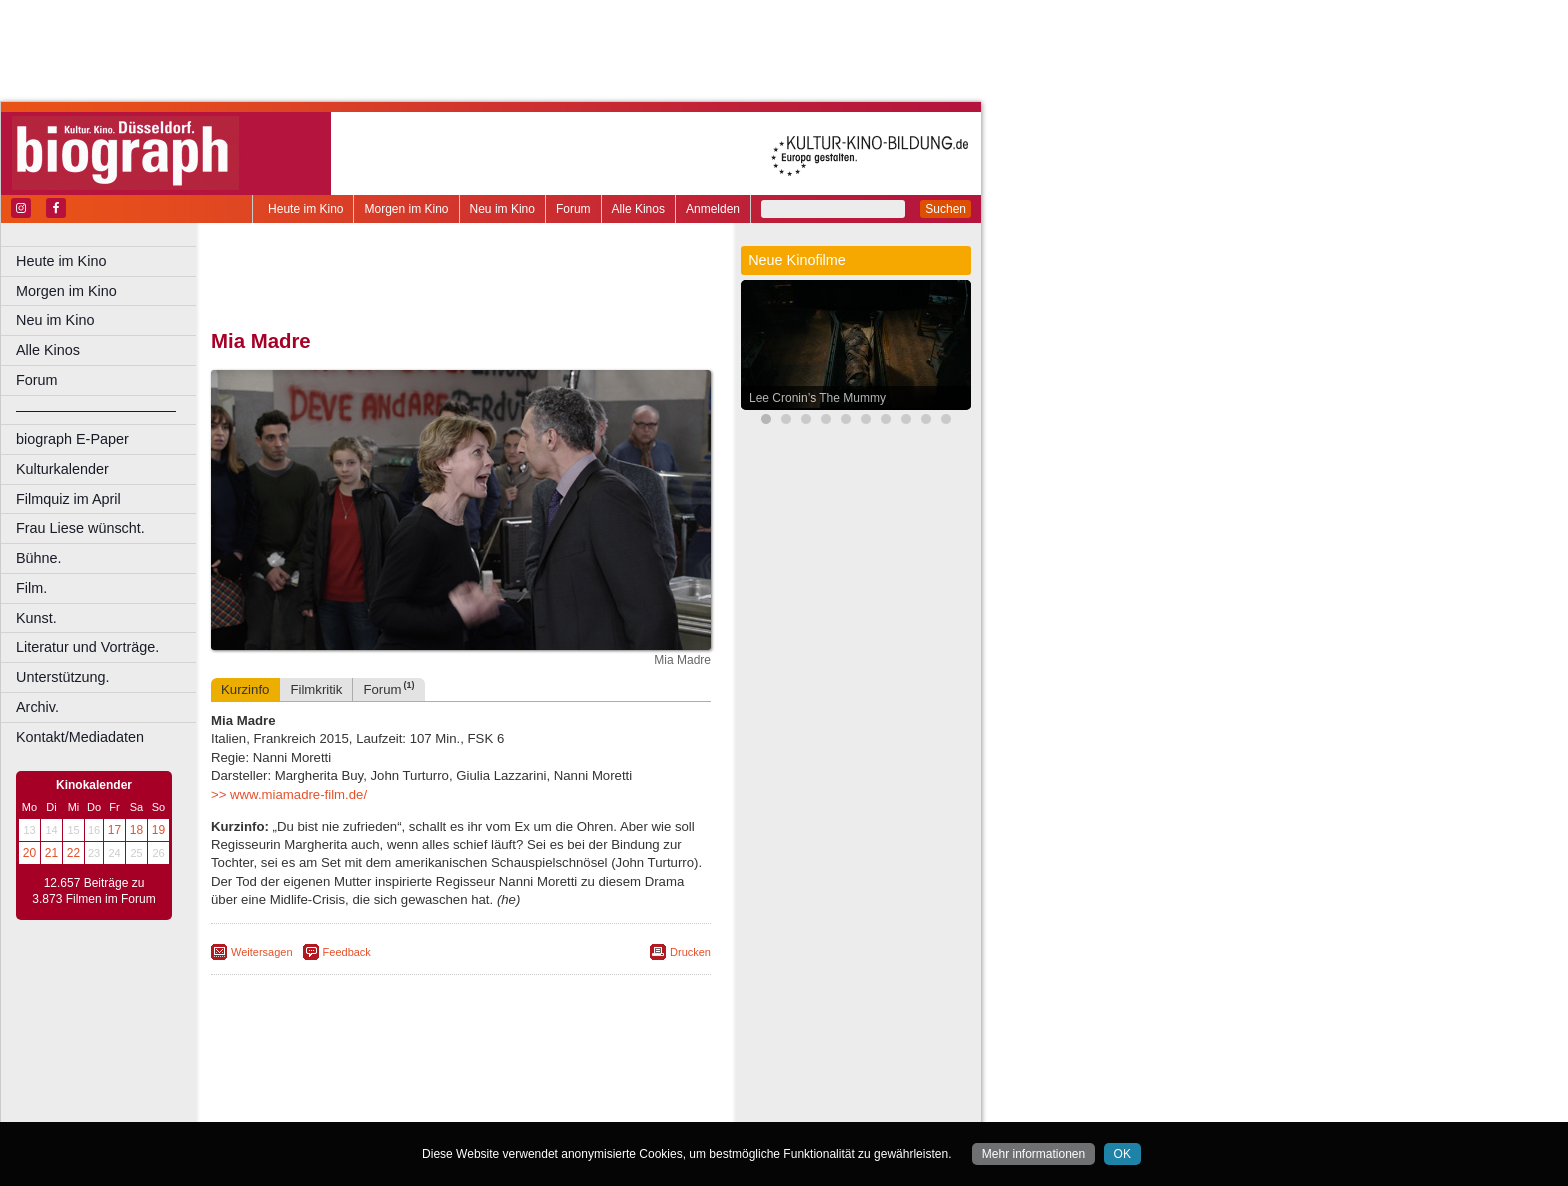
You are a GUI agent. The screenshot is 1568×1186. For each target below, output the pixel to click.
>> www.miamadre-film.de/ (289, 794)
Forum (573, 209)
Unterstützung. (63, 677)
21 (51, 853)
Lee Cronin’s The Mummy (817, 398)
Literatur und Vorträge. (87, 647)
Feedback (347, 952)
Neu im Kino (502, 209)
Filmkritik (316, 689)
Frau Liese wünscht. (80, 528)
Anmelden (713, 209)
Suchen (945, 209)
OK (1122, 1154)
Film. (31, 588)
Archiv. (37, 707)
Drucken (690, 952)
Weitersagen (262, 952)
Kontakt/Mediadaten (80, 737)
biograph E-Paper (72, 439)
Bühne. (39, 558)
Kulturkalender (62, 469)
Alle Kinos (638, 209)
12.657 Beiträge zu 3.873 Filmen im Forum (93, 891)
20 (29, 853)
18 (136, 830)
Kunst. (36, 618)
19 (158, 830)
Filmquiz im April (68, 499)
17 (114, 830)
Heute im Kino (305, 209)
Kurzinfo (245, 689)
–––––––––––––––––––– (96, 410)
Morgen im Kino (406, 209)
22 (73, 853)
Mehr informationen (1033, 1154)
